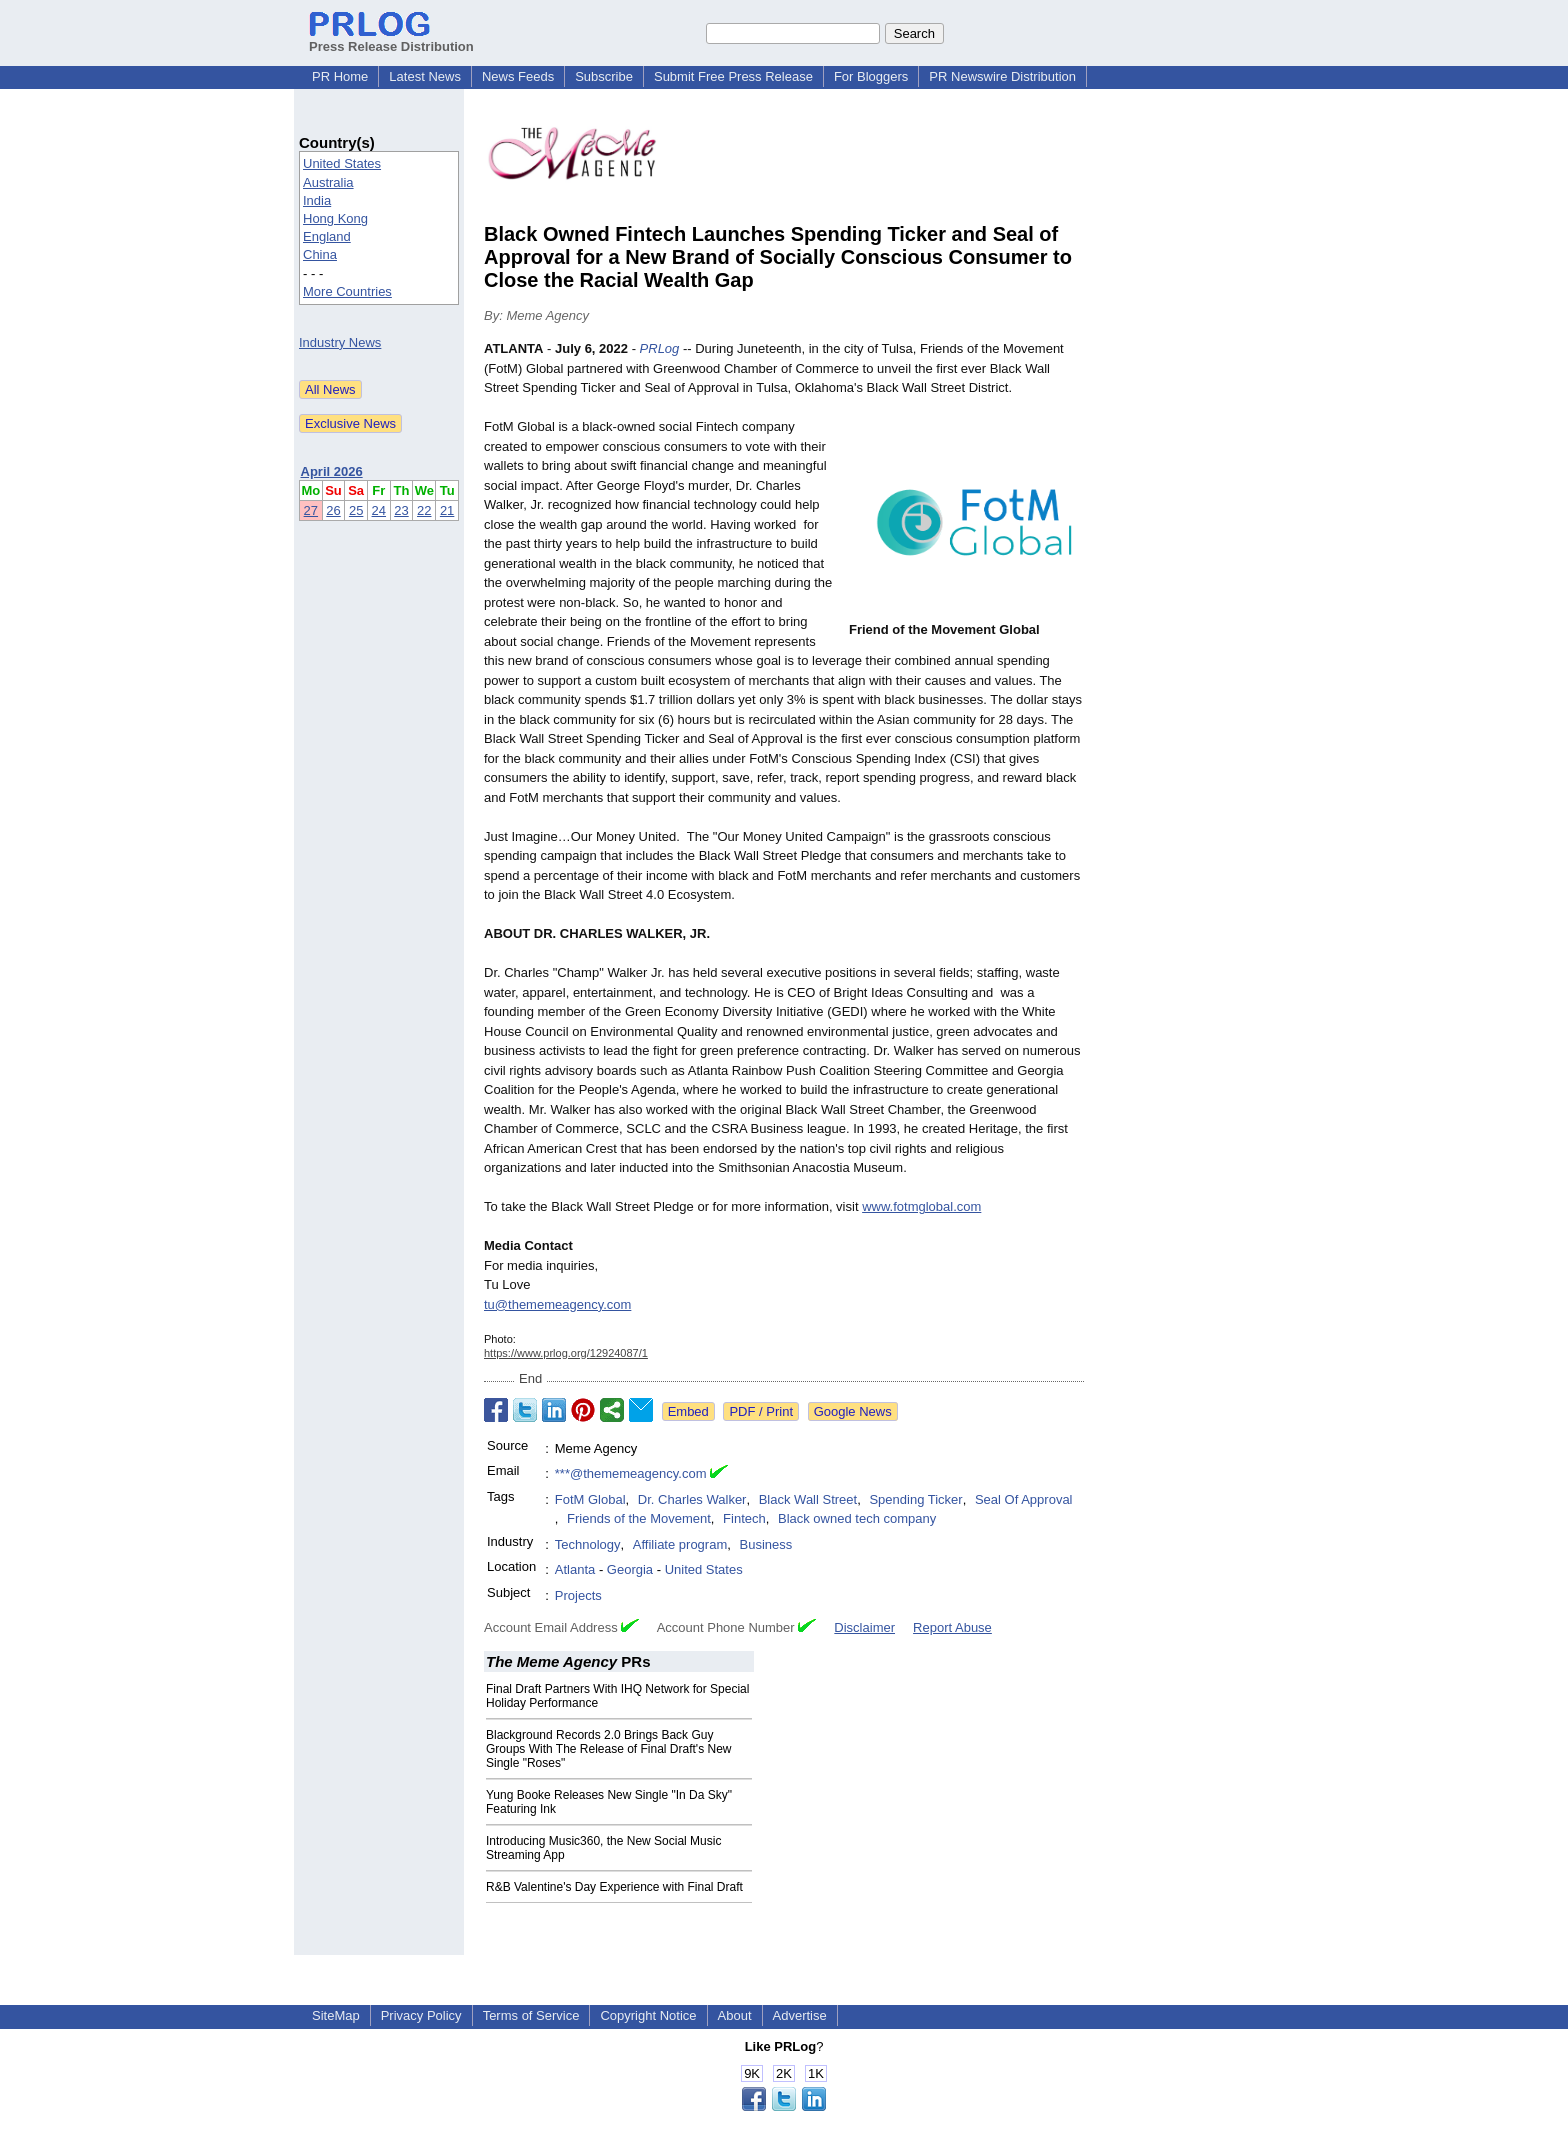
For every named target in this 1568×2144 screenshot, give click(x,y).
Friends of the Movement (639, 1518)
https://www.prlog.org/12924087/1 (566, 1353)
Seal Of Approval (1024, 1499)
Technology (588, 1544)
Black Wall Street (808, 1499)
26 (333, 510)
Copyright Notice (648, 2015)
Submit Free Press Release (733, 76)
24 (379, 510)
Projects (578, 1595)
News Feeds (518, 76)
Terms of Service (531, 2015)
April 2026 (332, 471)
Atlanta (575, 1569)
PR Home (340, 76)
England (327, 236)
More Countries (347, 291)
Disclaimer (864, 1627)
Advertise (800, 2015)
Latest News (425, 76)
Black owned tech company (857, 1518)
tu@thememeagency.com (557, 1304)
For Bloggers (871, 76)
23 (401, 510)
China (320, 254)
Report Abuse (952, 1627)
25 (356, 510)
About (735, 2015)
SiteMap (336, 2015)
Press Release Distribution (391, 39)
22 (424, 510)
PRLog (660, 348)
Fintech (744, 1518)
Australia (328, 182)
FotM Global (590, 1499)
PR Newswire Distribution (1002, 76)
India (317, 200)
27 (311, 510)
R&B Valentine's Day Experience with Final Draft (614, 1887)
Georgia (630, 1569)
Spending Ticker (915, 1499)
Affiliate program (680, 1544)
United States (342, 163)
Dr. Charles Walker (692, 1499)
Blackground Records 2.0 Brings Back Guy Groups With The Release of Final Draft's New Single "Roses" (609, 1749)
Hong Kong (335, 218)
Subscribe (604, 76)
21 (447, 510)
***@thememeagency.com (631, 1473)
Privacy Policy (421, 2015)
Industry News (340, 342)
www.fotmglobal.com (921, 1206)
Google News (853, 1411)
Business (765, 1544)
